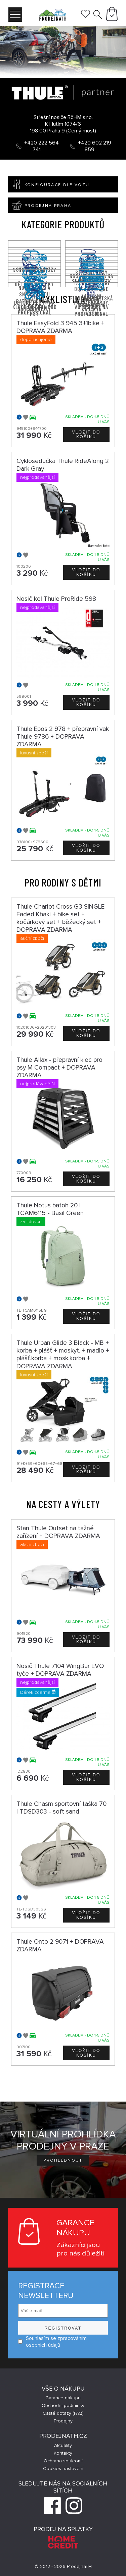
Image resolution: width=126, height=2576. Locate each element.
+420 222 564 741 (41, 146)
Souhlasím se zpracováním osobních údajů (52, 2341)
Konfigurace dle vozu (48, 184)
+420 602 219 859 (94, 146)
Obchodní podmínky (63, 2405)
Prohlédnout (63, 2160)
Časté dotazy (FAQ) (63, 2413)
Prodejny (63, 2421)
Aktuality (63, 2445)
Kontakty (63, 2453)
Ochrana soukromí (63, 2461)
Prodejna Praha (39, 205)
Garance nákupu (63, 2398)
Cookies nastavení (63, 2468)
